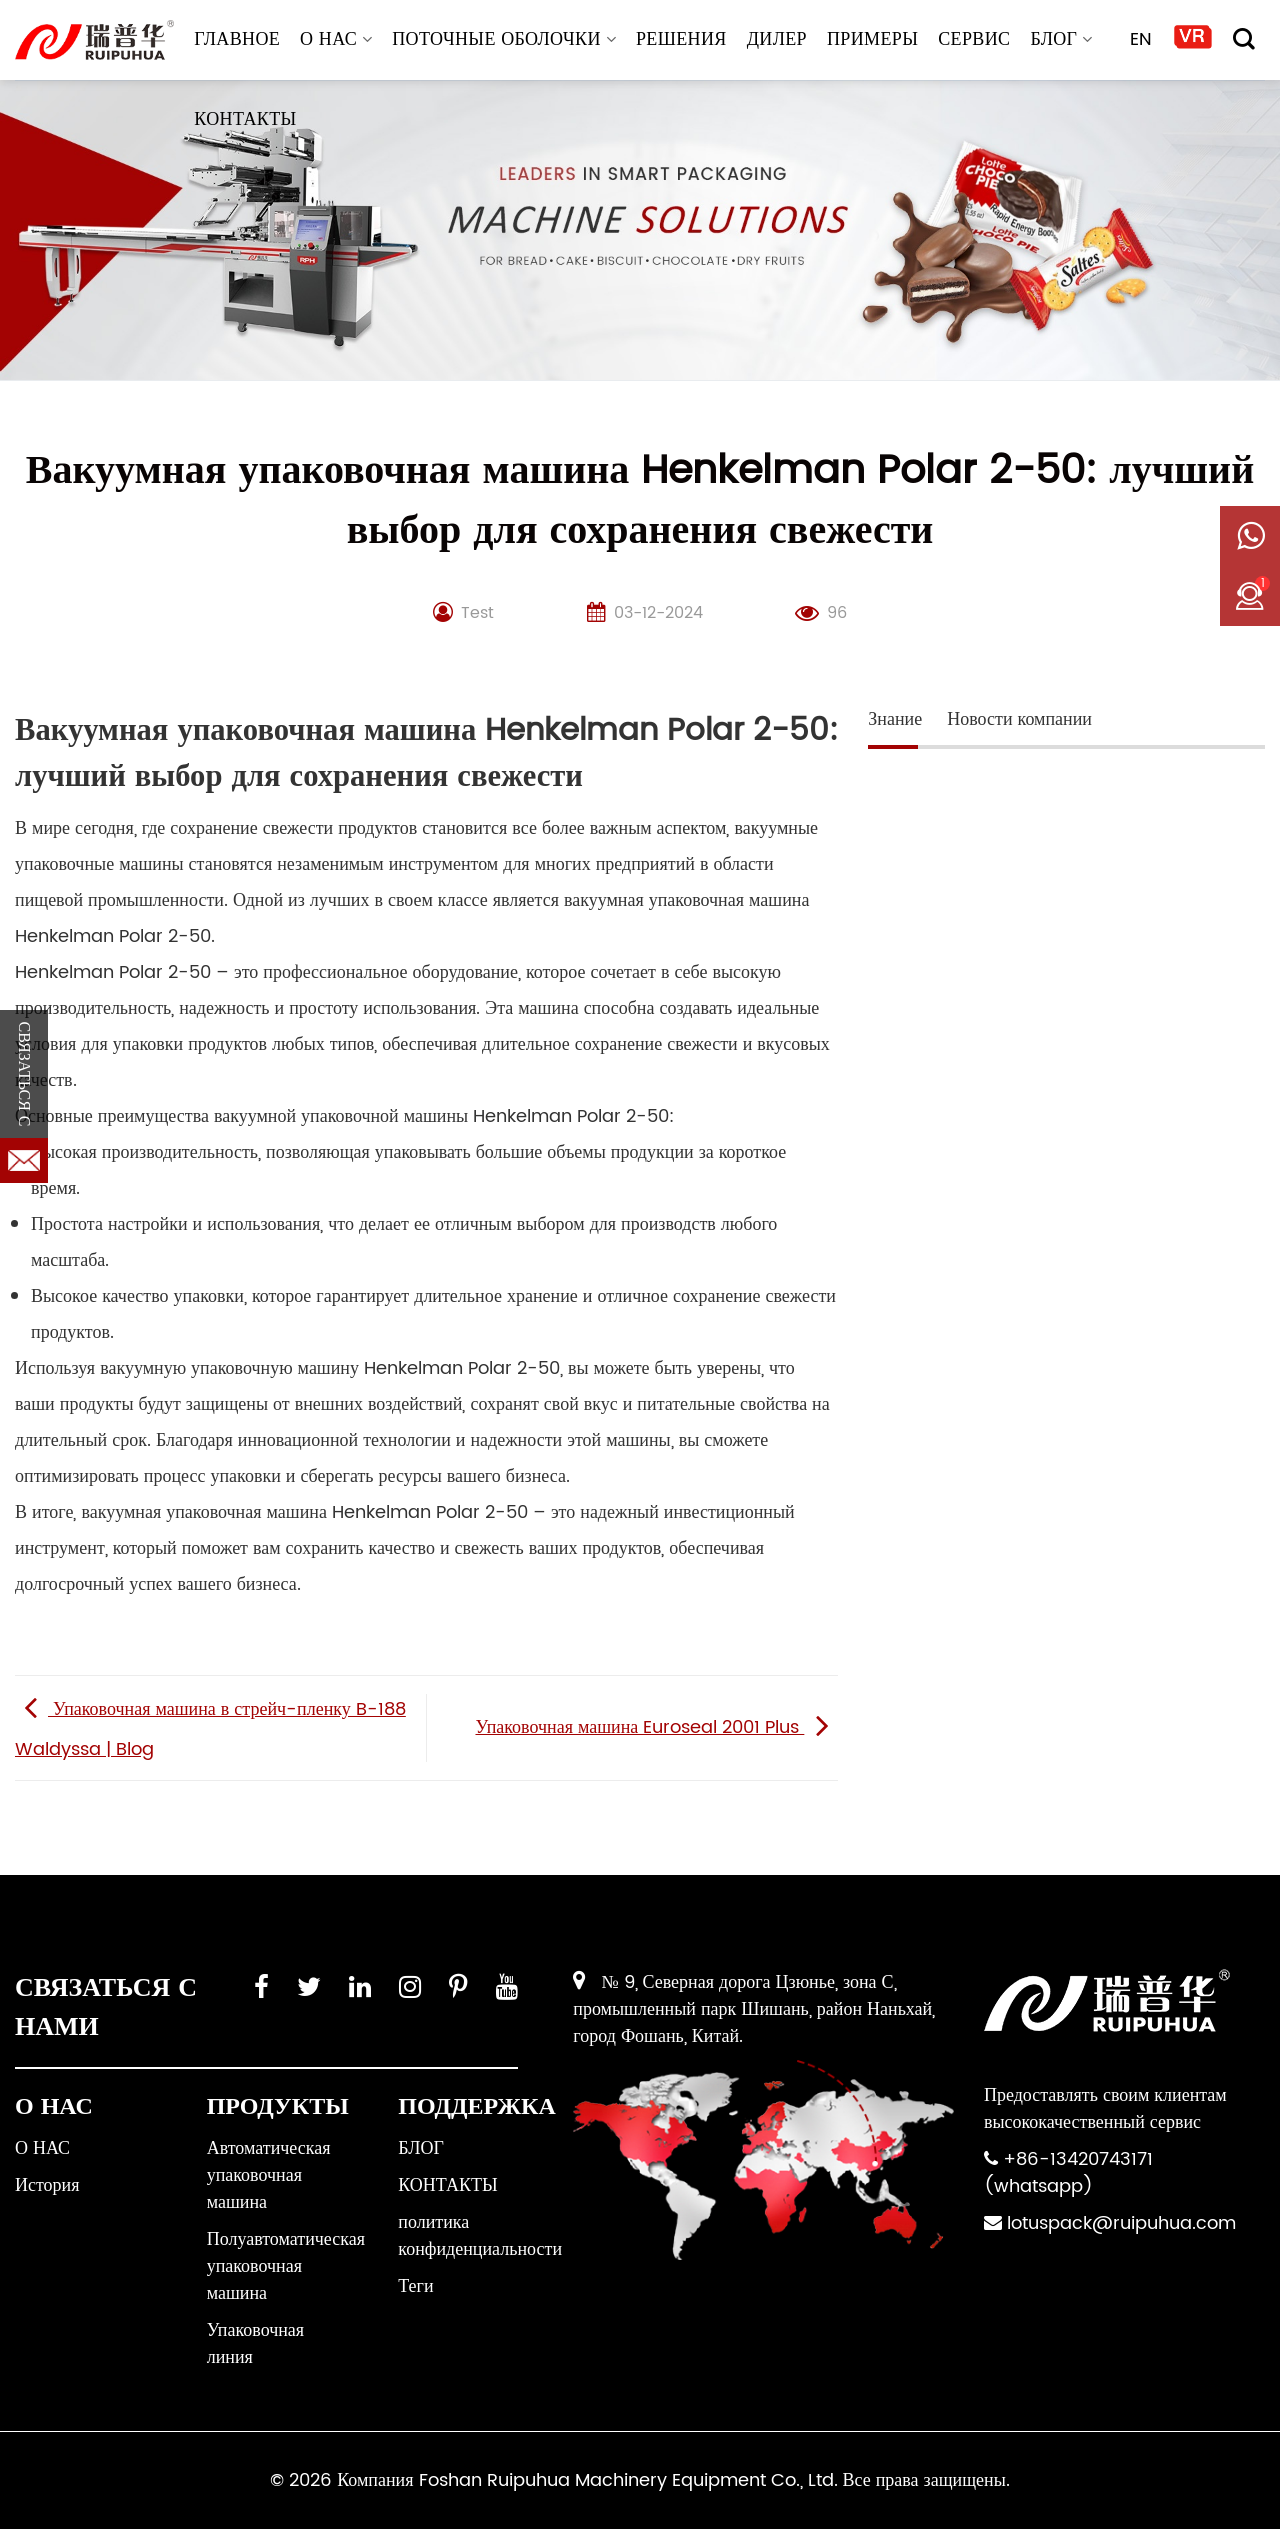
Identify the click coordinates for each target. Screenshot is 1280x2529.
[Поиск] (1244, 39)
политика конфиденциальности (480, 2236)
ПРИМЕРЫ (872, 39)
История (47, 2185)
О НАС (336, 39)
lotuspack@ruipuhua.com (1121, 2223)
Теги (415, 2286)
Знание (895, 719)
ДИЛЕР (777, 39)
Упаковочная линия (255, 2344)
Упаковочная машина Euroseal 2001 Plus (656, 1727)
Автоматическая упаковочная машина (269, 2175)
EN (1141, 39)
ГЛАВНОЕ (237, 39)
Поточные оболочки (504, 39)
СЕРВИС (974, 39)
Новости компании (1019, 719)
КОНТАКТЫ (245, 119)
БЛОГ (1061, 39)
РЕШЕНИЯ (681, 39)
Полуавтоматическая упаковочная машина (286, 2266)
